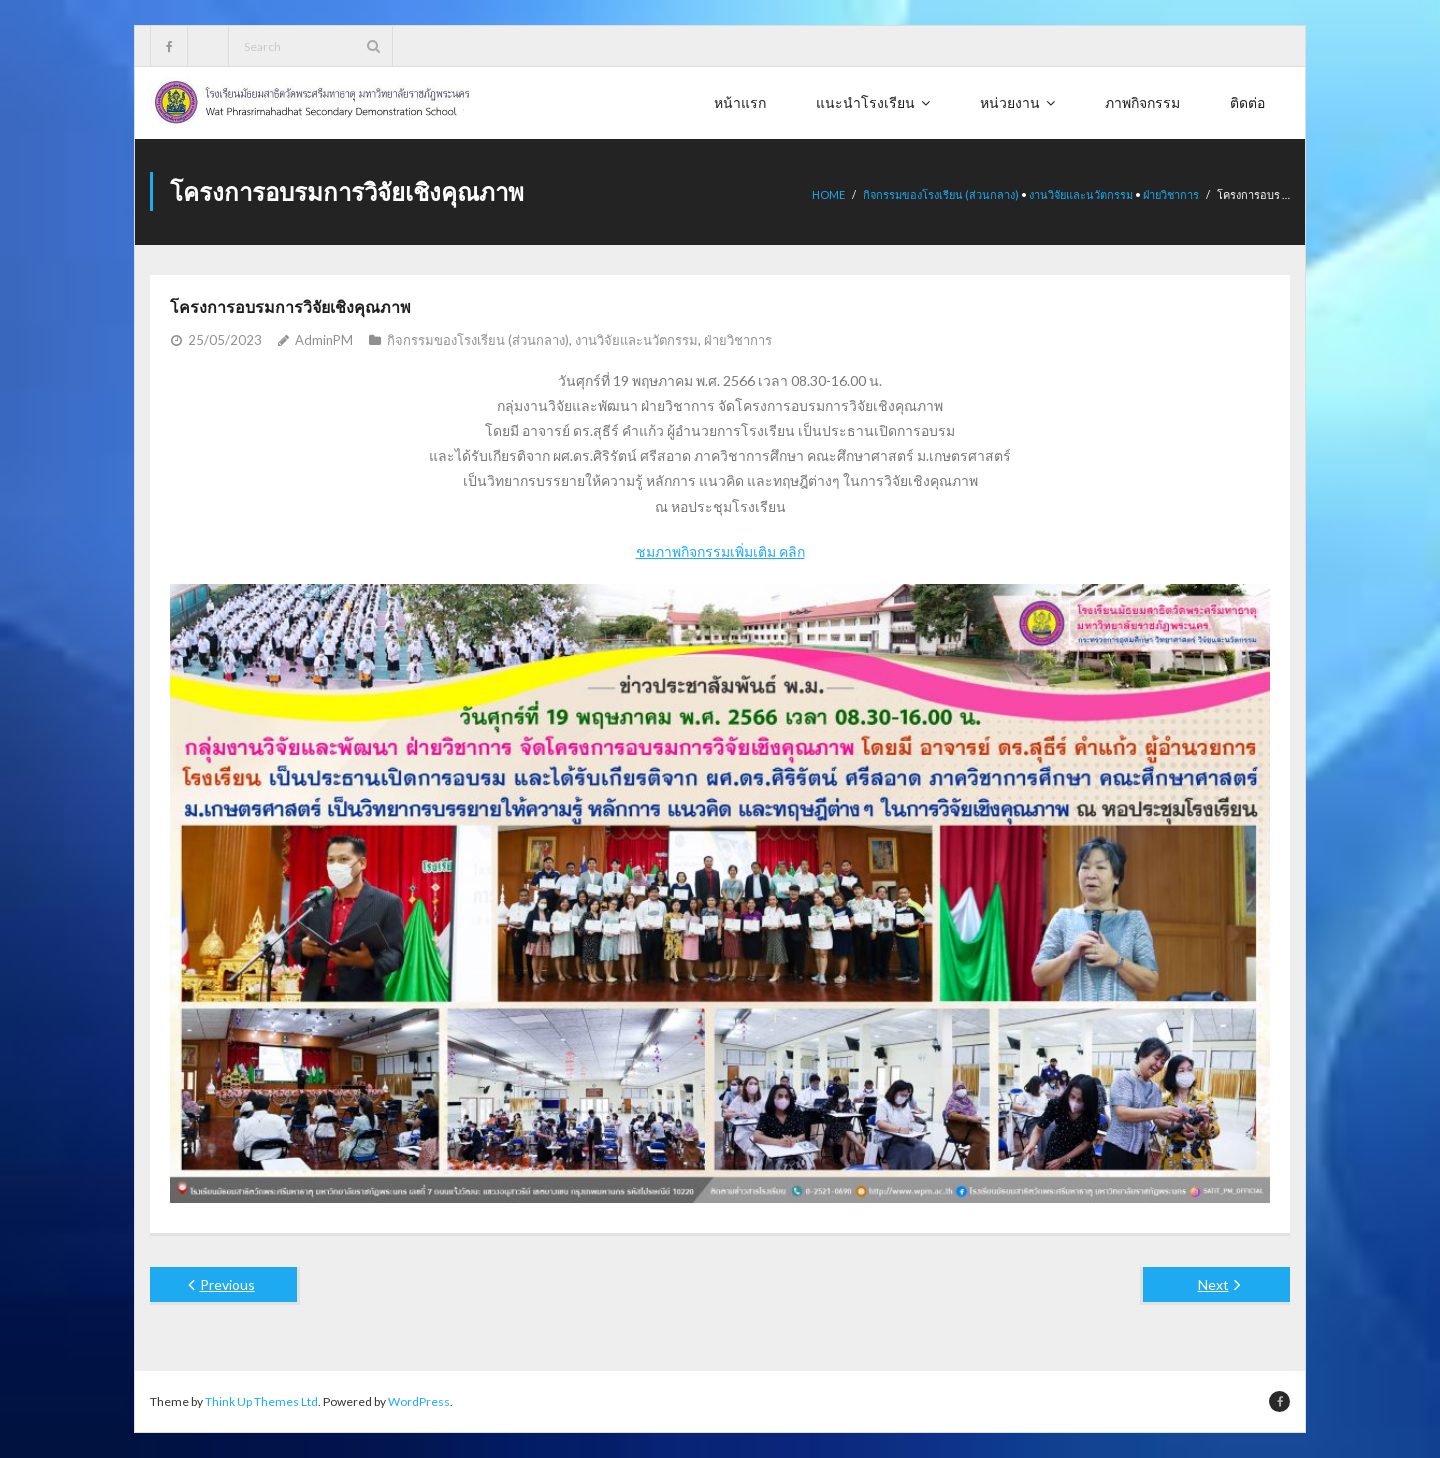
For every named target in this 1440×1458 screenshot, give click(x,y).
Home (828, 194)
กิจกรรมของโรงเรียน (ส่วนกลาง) (941, 194)
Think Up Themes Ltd (261, 1401)
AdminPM (324, 340)
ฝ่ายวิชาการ (1171, 194)
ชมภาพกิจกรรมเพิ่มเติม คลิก (720, 551)
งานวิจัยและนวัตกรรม (1081, 194)
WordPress (419, 1401)
